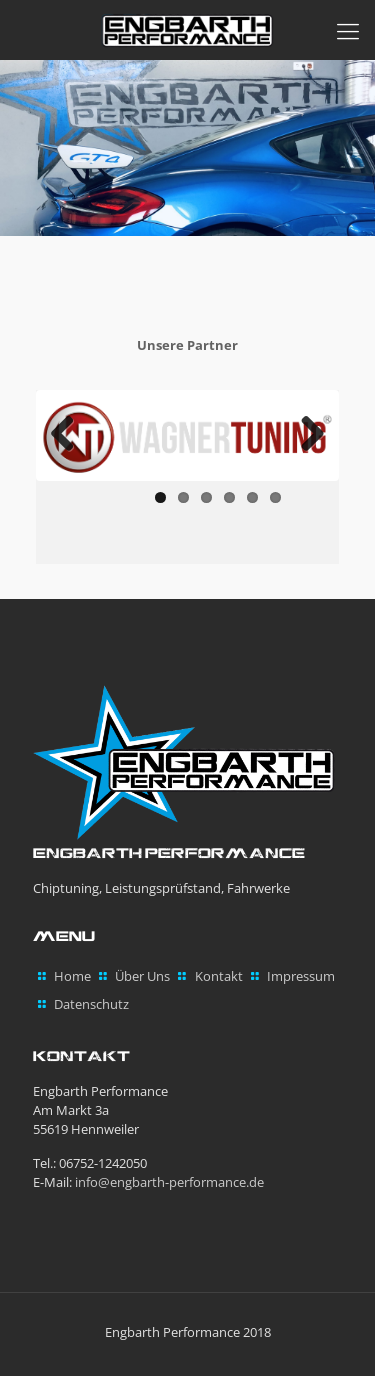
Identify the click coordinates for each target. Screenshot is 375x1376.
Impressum (301, 976)
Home (72, 976)
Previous (70, 435)
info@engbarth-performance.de (169, 1182)
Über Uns (142, 976)
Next (305, 435)
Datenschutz (91, 1004)
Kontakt (219, 976)
